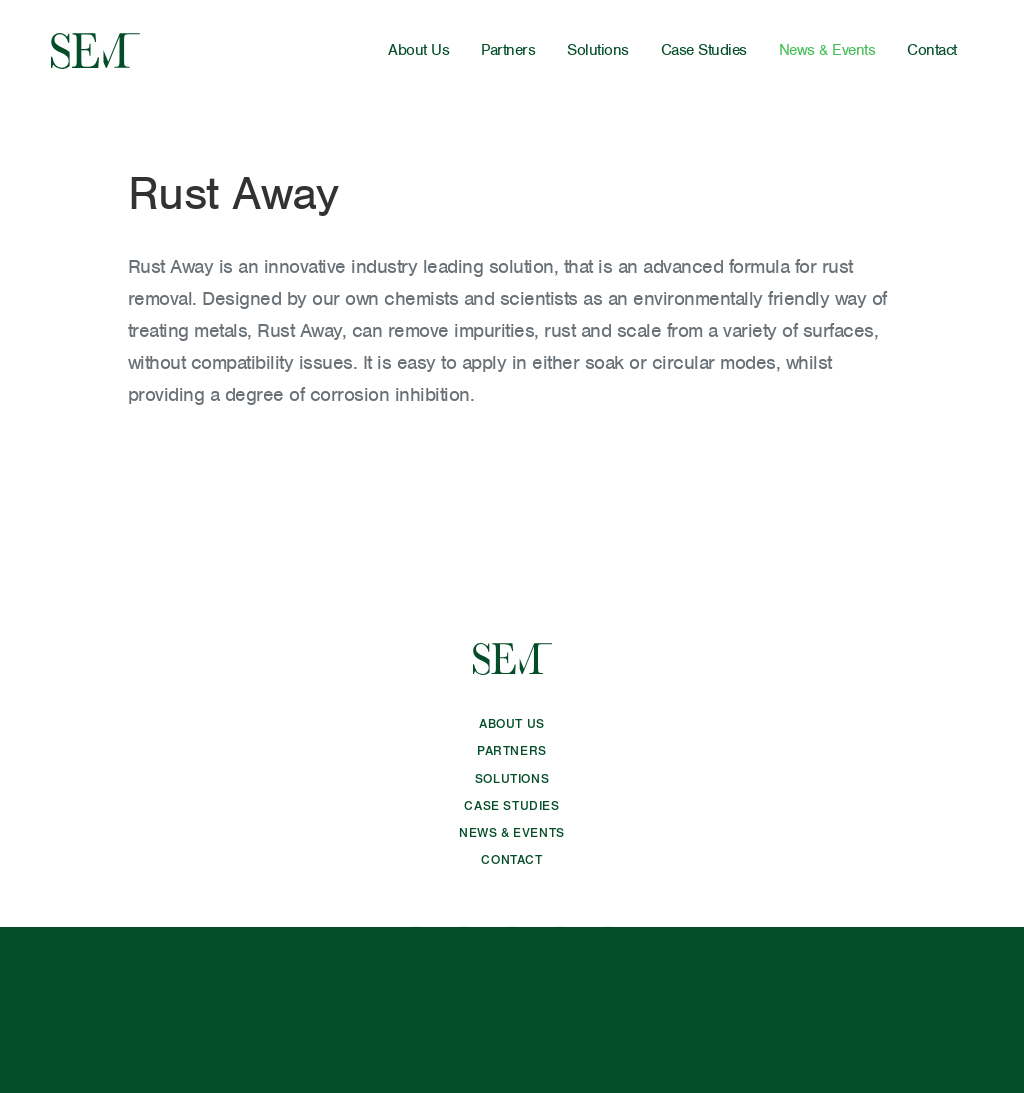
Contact (932, 50)
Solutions (598, 50)
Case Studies (704, 50)
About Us (418, 50)
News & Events (827, 50)
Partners (508, 50)
